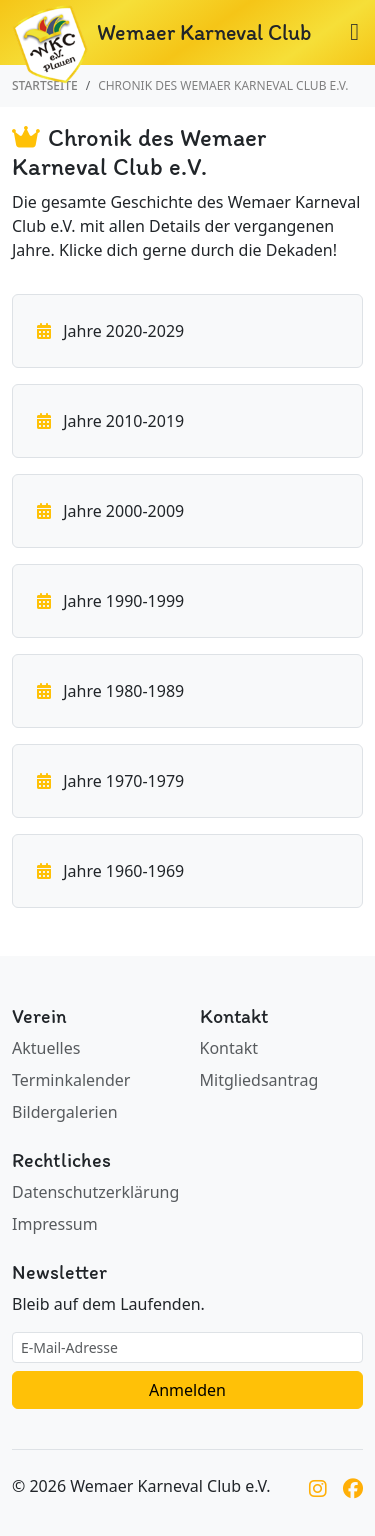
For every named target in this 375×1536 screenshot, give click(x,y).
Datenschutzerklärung (95, 1192)
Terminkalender (71, 1080)
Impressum (55, 1224)
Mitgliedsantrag (259, 1080)
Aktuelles (46, 1048)
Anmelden (187, 1390)
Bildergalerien (65, 1112)
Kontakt (229, 1048)
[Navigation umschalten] (354, 34)
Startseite (45, 85)
